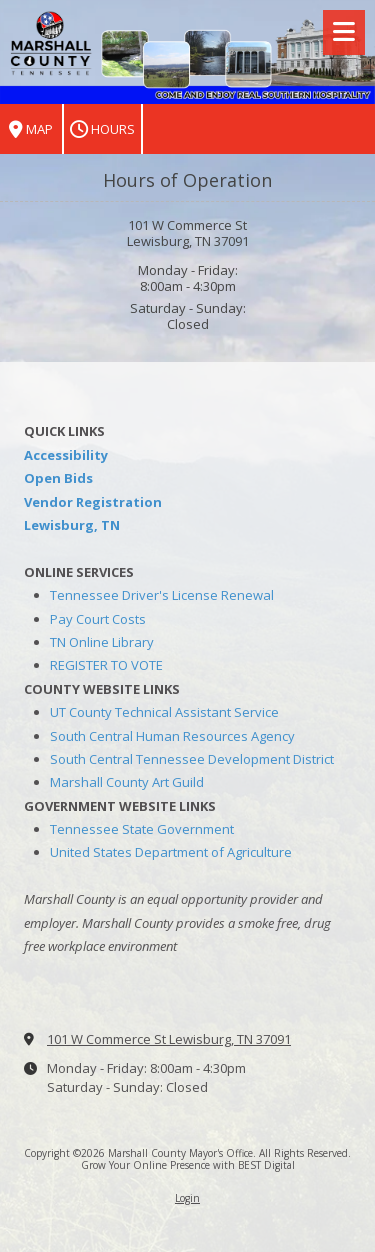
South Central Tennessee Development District (192, 759)
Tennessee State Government (142, 829)
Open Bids (58, 478)
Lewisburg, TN (72, 525)
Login (187, 1198)
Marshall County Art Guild (127, 782)
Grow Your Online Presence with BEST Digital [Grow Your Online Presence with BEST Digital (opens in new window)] (188, 1165)
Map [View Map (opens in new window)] (31, 129)
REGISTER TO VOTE (106, 665)
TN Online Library (102, 642)
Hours (102, 129)
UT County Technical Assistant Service (164, 712)
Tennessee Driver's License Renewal (162, 595)
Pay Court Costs (98, 619)
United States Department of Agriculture (171, 852)
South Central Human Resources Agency (172, 736)
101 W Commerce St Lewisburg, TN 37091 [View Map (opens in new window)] (169, 1039)
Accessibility (66, 455)
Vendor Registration (93, 502)
